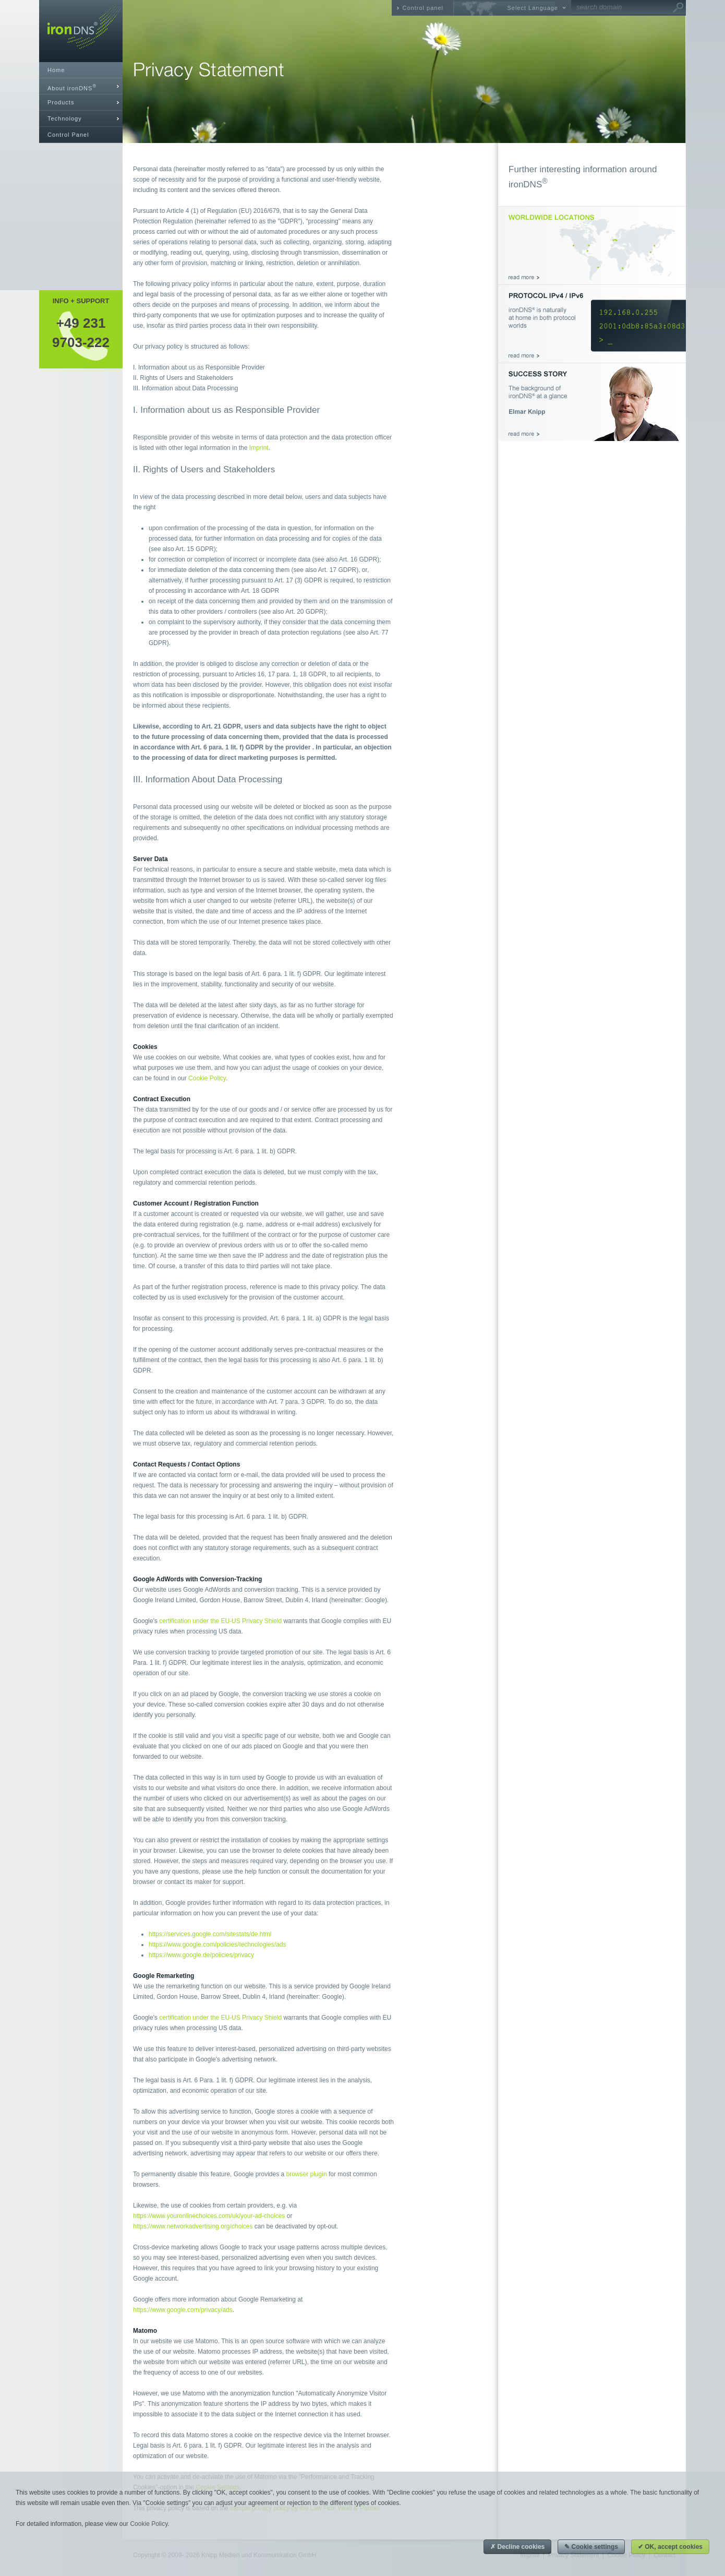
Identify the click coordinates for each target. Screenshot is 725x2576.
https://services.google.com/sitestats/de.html (210, 1934)
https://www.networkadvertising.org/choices (192, 2226)
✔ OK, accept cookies (670, 2546)
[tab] (81, 86)
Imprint (259, 447)
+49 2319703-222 (81, 332)
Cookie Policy (207, 1078)
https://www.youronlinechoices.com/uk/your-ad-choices (209, 2216)
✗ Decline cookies (517, 2546)
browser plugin (306, 2174)
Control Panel (68, 135)
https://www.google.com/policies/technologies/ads (217, 1944)
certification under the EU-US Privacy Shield (220, 1621)
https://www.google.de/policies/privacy (201, 1955)
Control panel (423, 8)
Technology (64, 118)
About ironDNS (71, 87)
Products (60, 102)
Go (678, 8)
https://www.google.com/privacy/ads (183, 2309)
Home (56, 70)
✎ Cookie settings (591, 2546)
